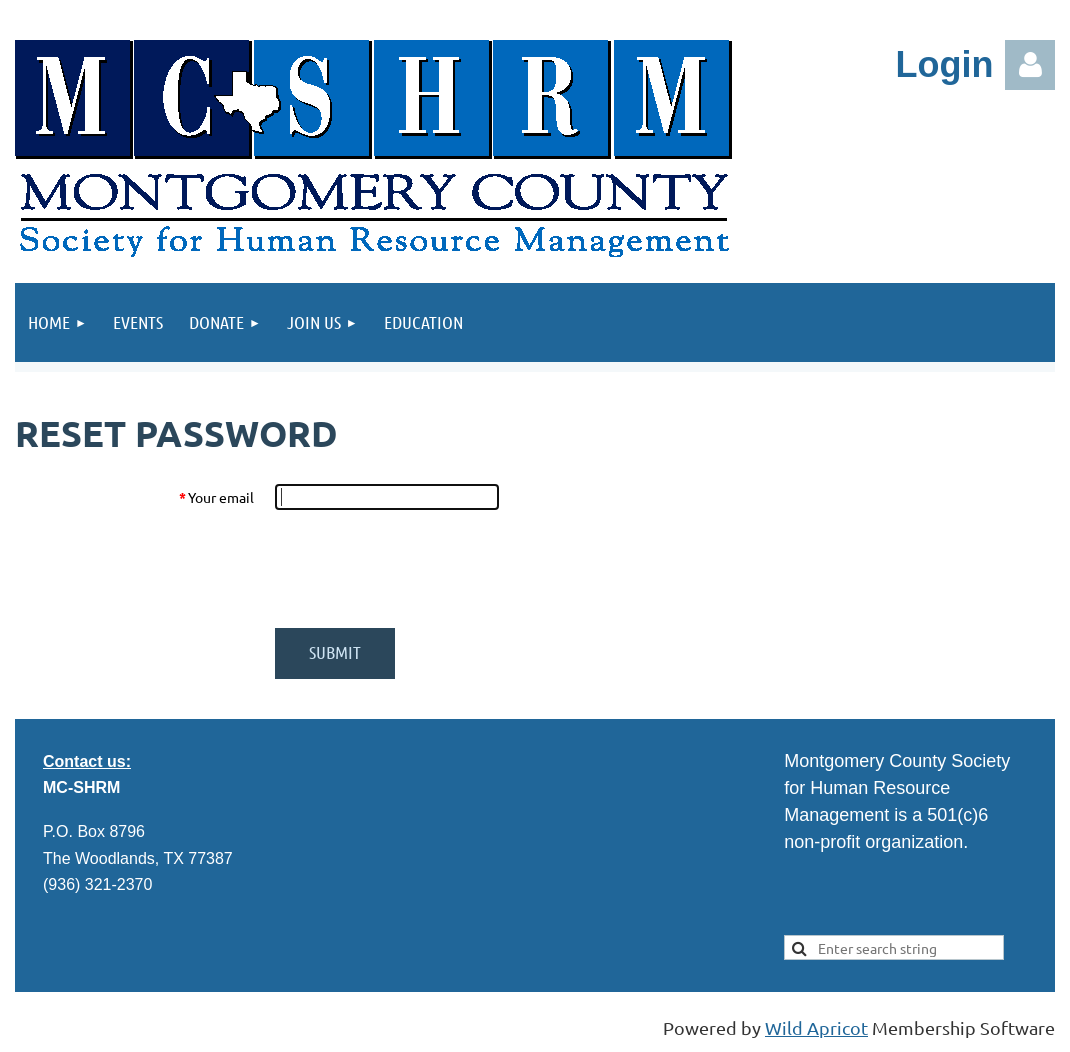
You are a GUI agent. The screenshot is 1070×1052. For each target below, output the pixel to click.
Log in (1030, 65)
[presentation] (427, 569)
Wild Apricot (816, 1027)
